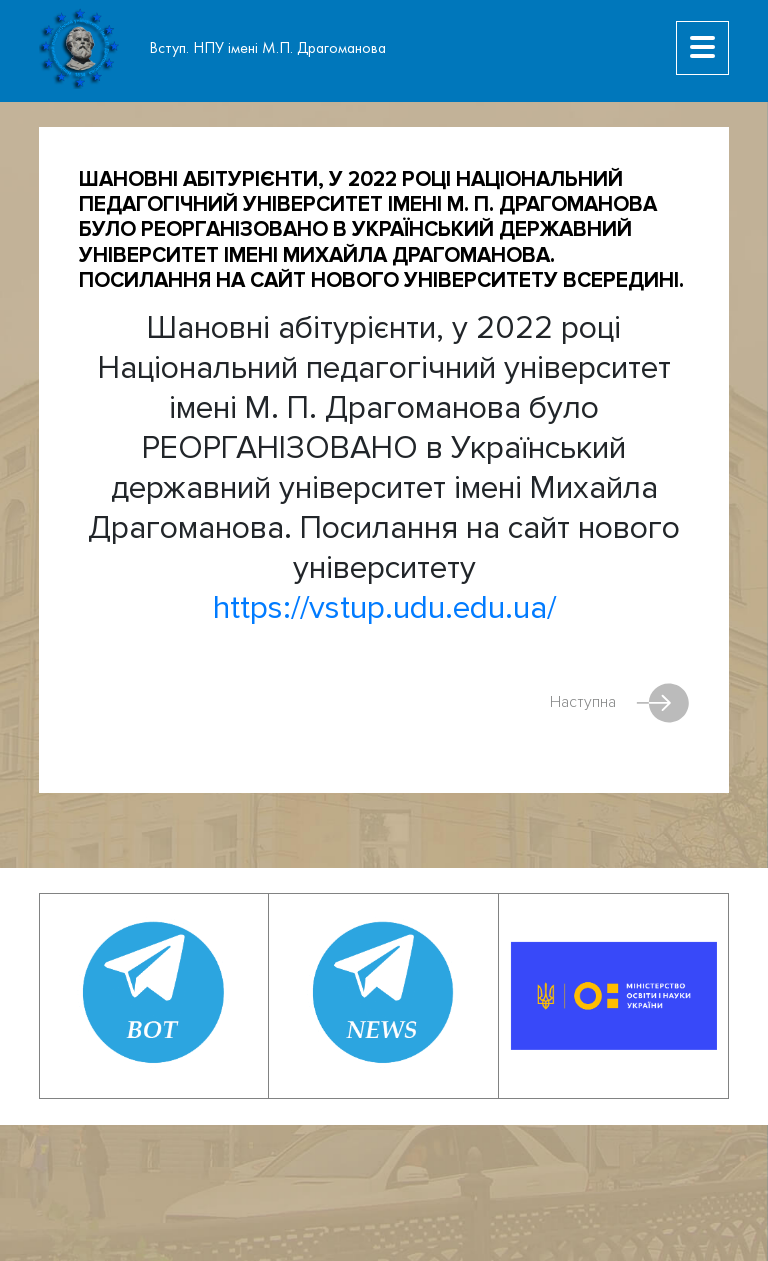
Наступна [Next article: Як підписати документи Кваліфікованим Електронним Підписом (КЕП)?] (619, 703)
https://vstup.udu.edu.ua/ (384, 608)
